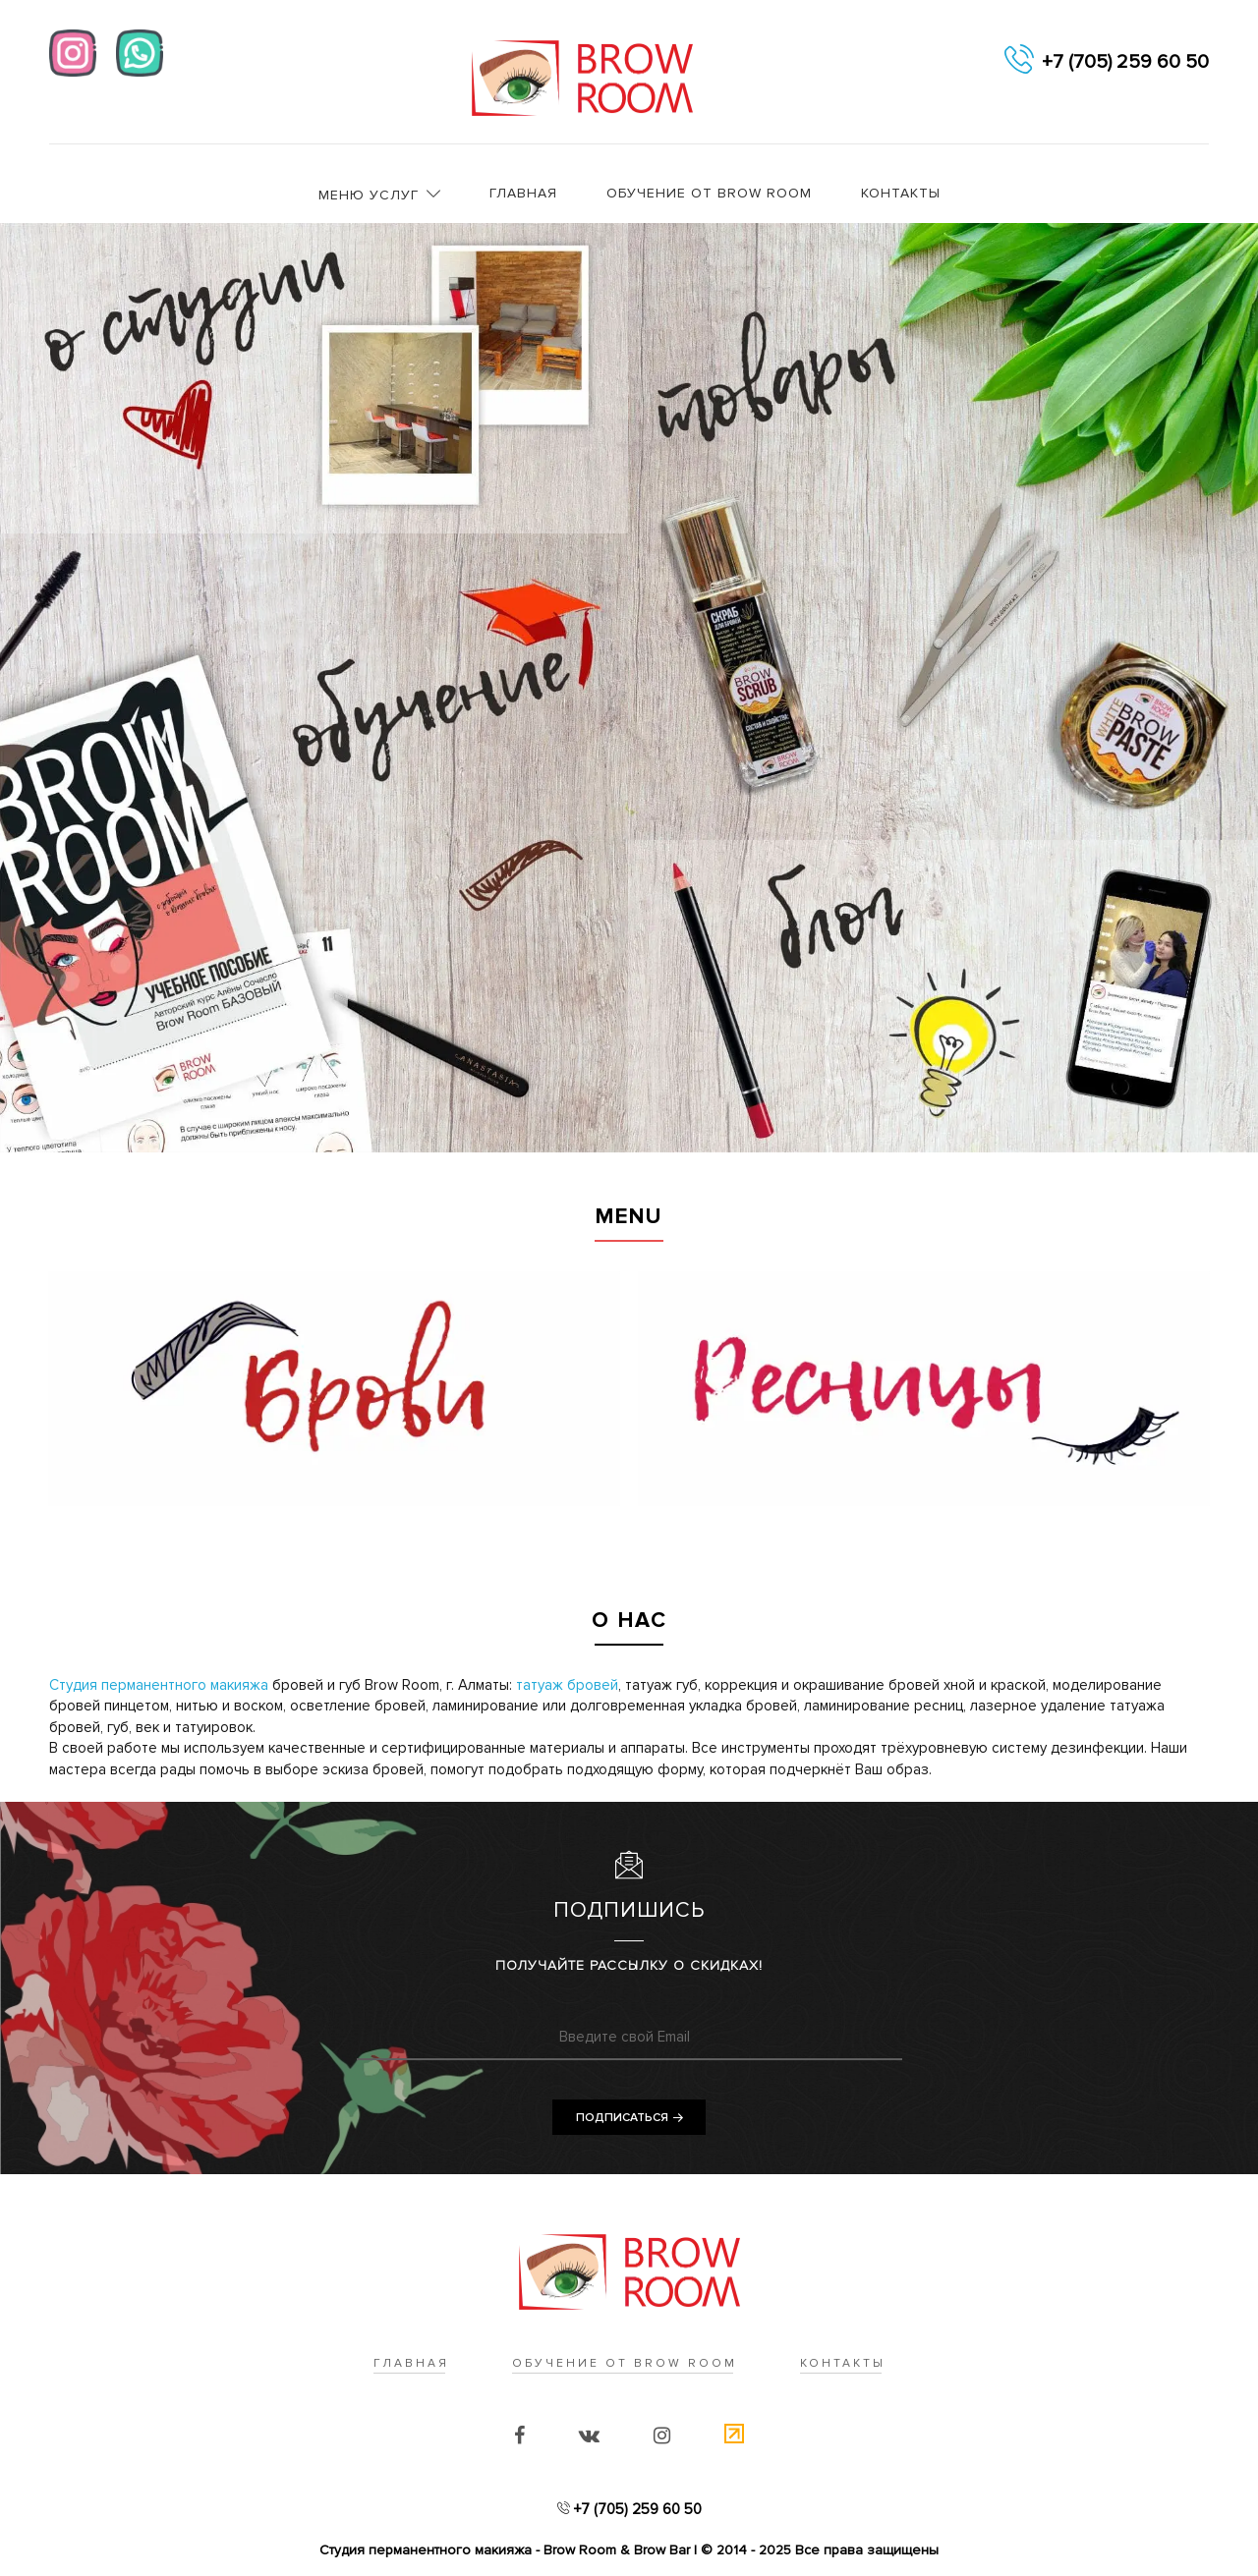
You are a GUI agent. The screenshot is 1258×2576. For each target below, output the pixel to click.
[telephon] (1019, 62)
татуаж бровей (567, 1685)
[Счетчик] (734, 2435)
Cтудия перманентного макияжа (158, 1685)
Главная (523, 193)
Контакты (901, 193)
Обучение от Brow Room (709, 193)
